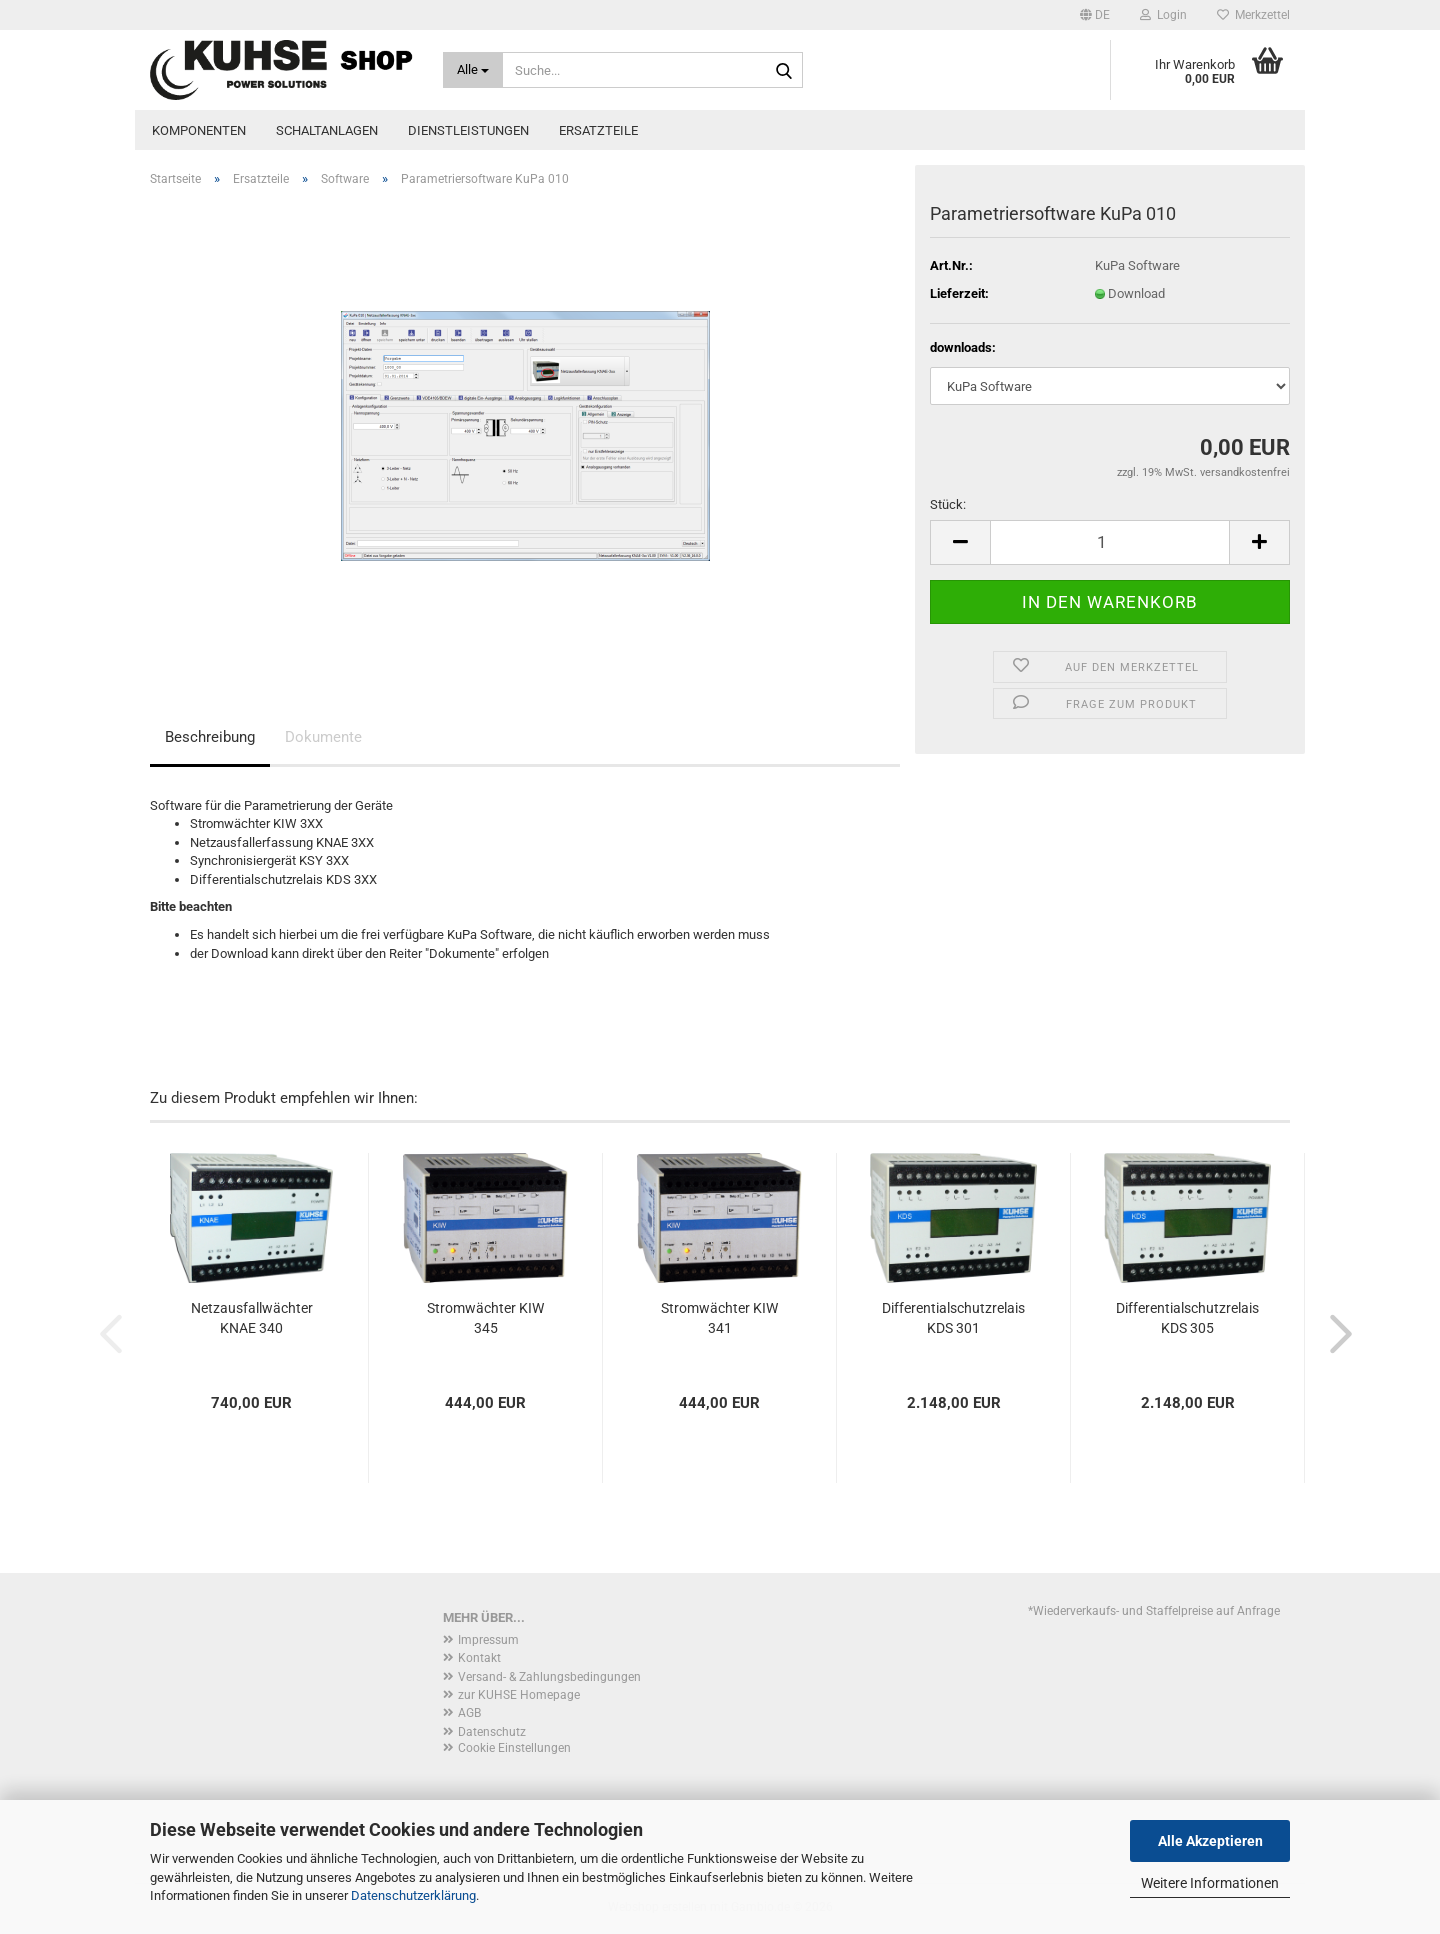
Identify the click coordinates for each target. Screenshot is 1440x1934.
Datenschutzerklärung (413, 1895)
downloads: (963, 347)
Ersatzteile (598, 130)
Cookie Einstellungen (514, 1748)
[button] (1095, 15)
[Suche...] (473, 70)
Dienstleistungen (468, 130)
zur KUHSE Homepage (519, 1695)
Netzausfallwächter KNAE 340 (252, 1318)
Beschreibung (210, 737)
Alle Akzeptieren (1210, 1841)
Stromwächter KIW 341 (719, 1318)
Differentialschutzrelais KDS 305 (1187, 1318)
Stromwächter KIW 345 (485, 1318)
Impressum (488, 1640)
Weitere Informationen (1210, 1883)
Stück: (948, 504)
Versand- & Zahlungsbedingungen (549, 1677)
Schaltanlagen (327, 130)
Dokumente (323, 737)
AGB (469, 1713)
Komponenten (199, 130)
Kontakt (479, 1658)
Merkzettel (1253, 15)
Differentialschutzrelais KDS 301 (953, 1318)
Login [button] (1163, 15)
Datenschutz (492, 1732)
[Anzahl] (1110, 542)
